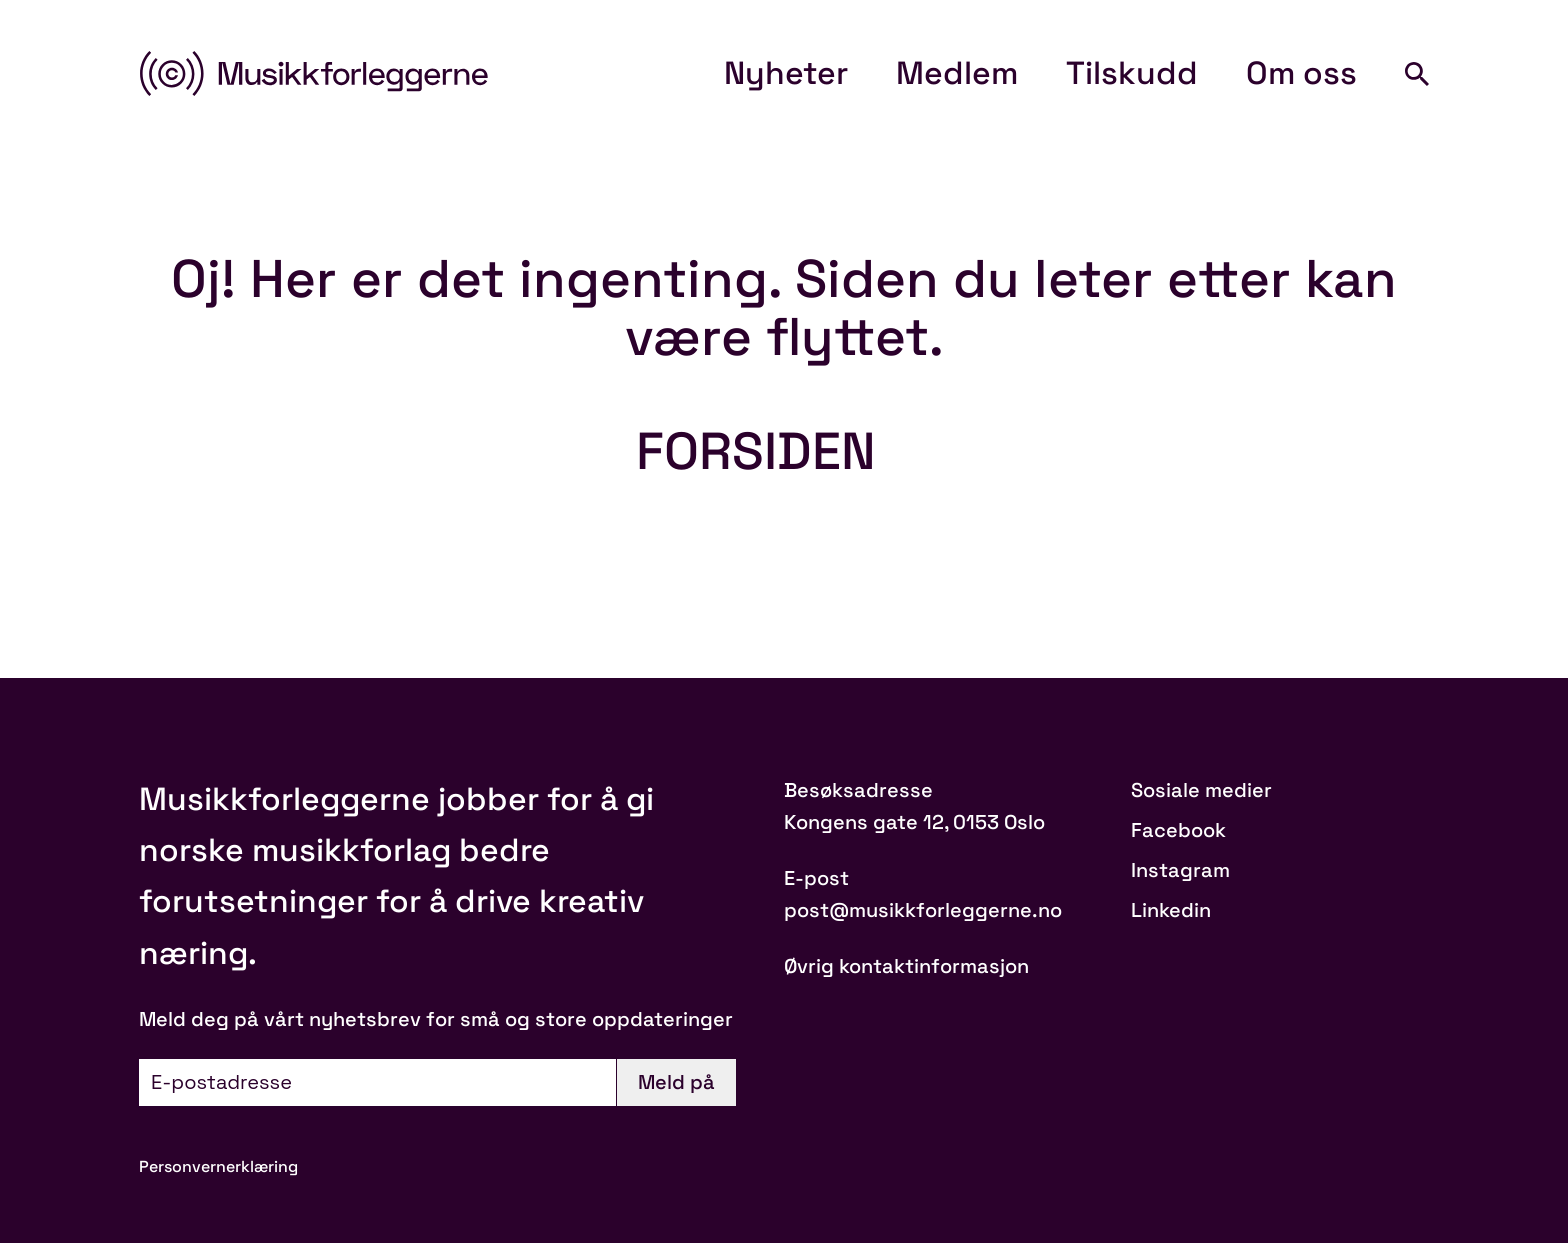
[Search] (1417, 74)
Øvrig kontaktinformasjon (906, 966)
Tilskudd (1132, 73)
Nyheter (786, 73)
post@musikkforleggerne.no (923, 910)
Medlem (957, 73)
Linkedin (1171, 910)
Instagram (1180, 870)
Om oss (1301, 73)
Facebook (1178, 830)
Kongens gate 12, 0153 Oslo (914, 822)
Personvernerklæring (218, 1166)
